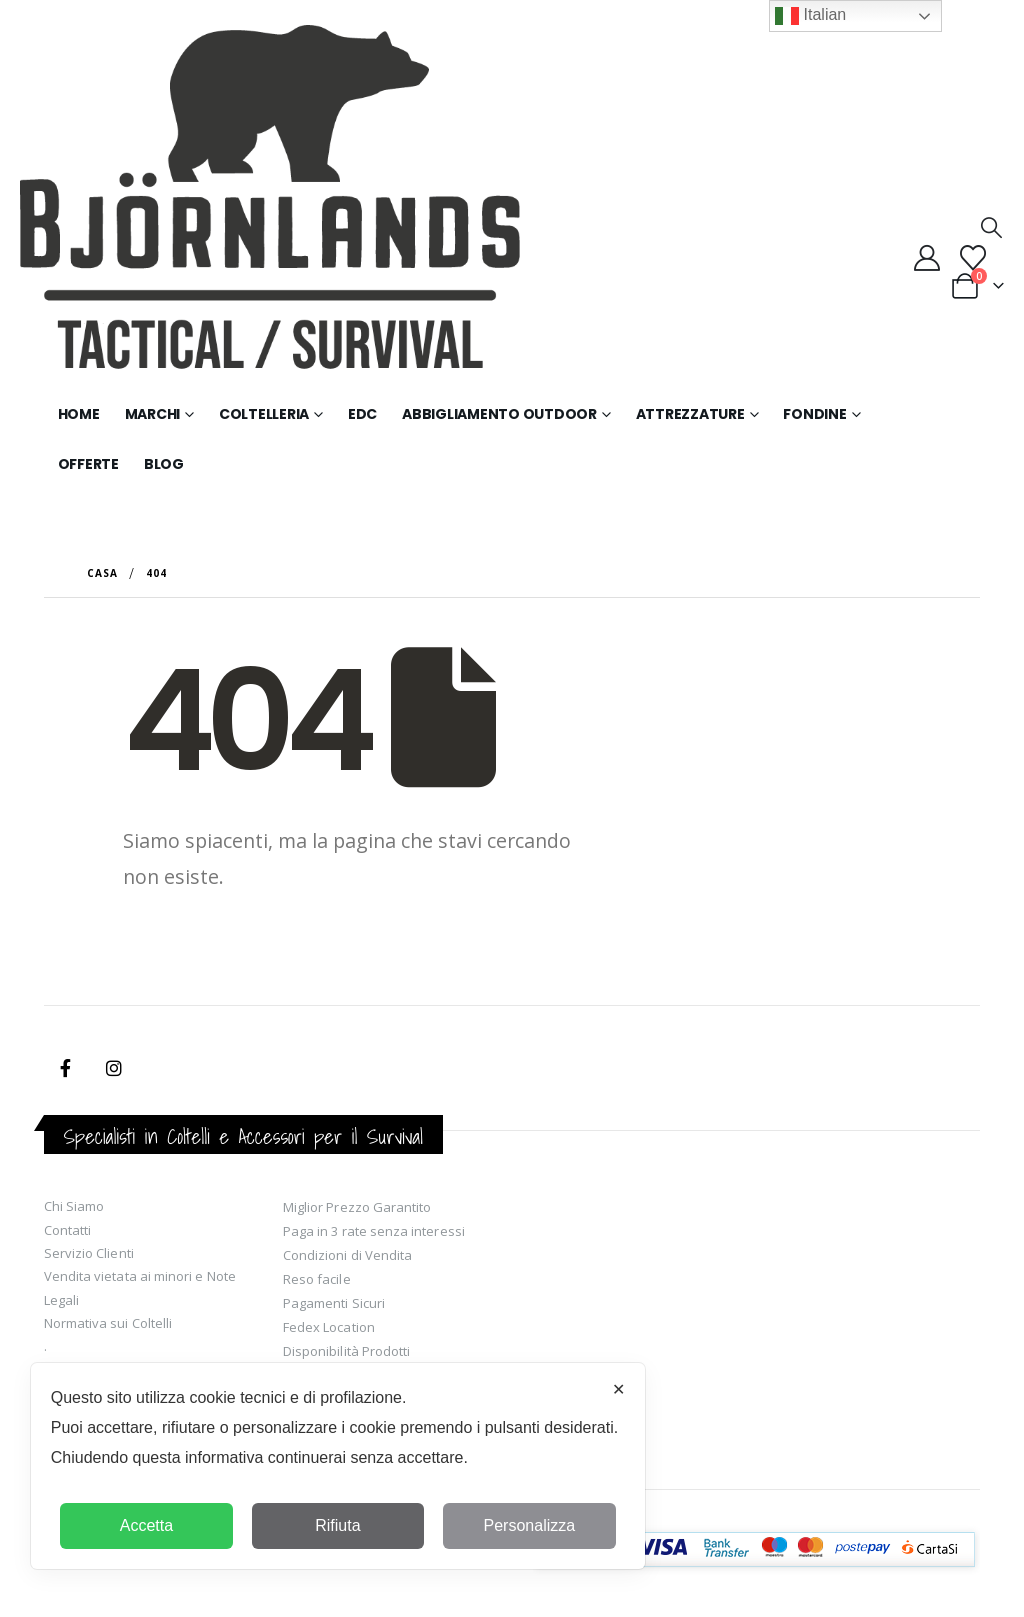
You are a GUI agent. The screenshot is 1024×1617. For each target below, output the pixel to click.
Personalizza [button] (530, 1525)
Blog (164, 464)
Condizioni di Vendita (347, 1255)
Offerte (88, 464)
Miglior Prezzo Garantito (357, 1207)
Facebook (66, 1068)
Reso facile (317, 1279)
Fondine (814, 414)
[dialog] (338, 1466)
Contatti (68, 1230)
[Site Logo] (270, 207)
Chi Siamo (74, 1206)
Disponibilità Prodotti (346, 1351)
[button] (991, 227)
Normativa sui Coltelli (108, 1323)
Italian (810, 16)
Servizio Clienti (89, 1253)
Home (79, 414)
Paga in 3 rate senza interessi (374, 1231)
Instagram (114, 1068)
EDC (362, 414)
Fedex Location (329, 1327)
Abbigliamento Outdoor (499, 414)
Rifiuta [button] (337, 1525)
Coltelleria (264, 414)
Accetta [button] (146, 1525)
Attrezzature (690, 414)
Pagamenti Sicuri (334, 1303)
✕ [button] (618, 1389)
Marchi (153, 414)
